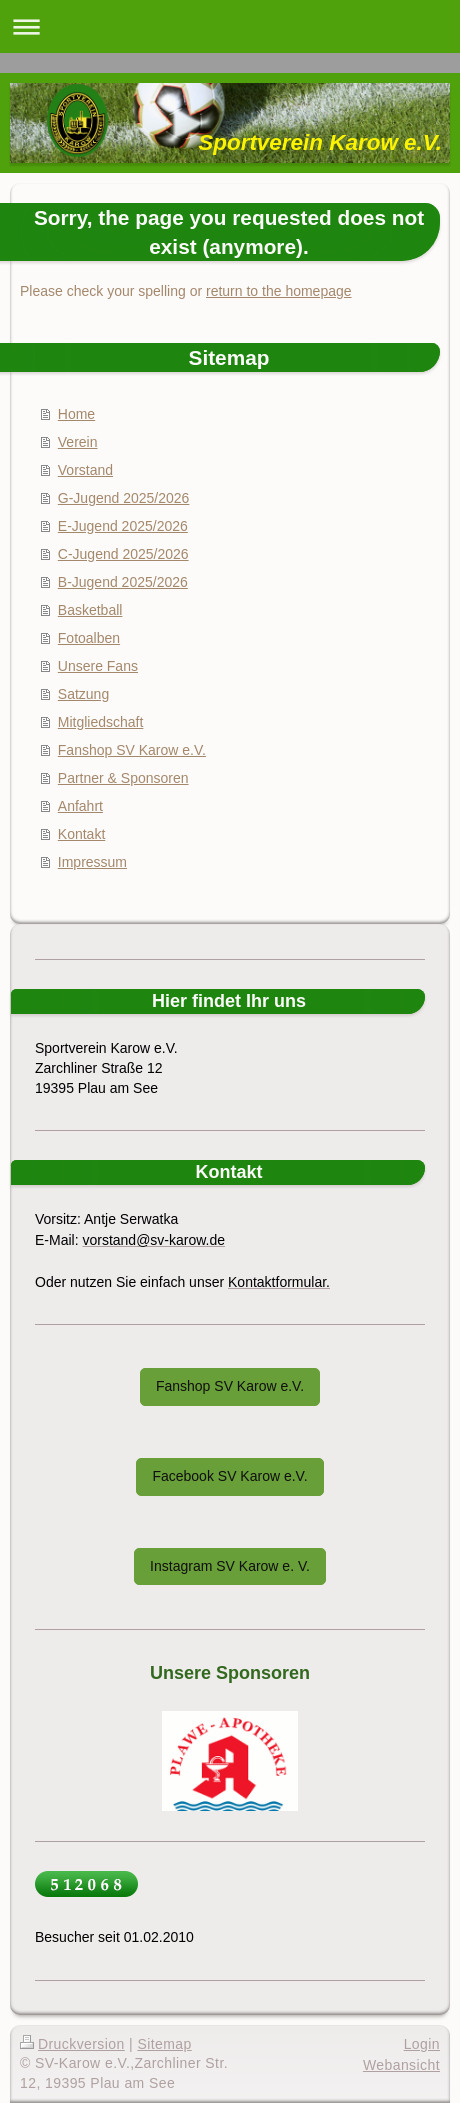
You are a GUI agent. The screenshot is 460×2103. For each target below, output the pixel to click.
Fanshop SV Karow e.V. (132, 750)
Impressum (92, 862)
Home (76, 414)
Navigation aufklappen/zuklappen (230, 26)
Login (422, 2044)
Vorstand (85, 470)
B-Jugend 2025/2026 (123, 582)
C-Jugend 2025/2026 (123, 554)
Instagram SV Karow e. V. (230, 1566)
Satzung (83, 694)
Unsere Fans (98, 666)
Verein (78, 442)
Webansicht (401, 2065)
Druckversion (72, 2044)
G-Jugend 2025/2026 (124, 498)
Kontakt (81, 834)
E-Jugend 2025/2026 (123, 526)
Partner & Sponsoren (123, 778)
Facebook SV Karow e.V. (229, 1476)
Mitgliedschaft (101, 722)
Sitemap (164, 2044)
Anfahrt (80, 806)
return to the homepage (279, 291)
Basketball (90, 610)
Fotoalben (89, 638)
